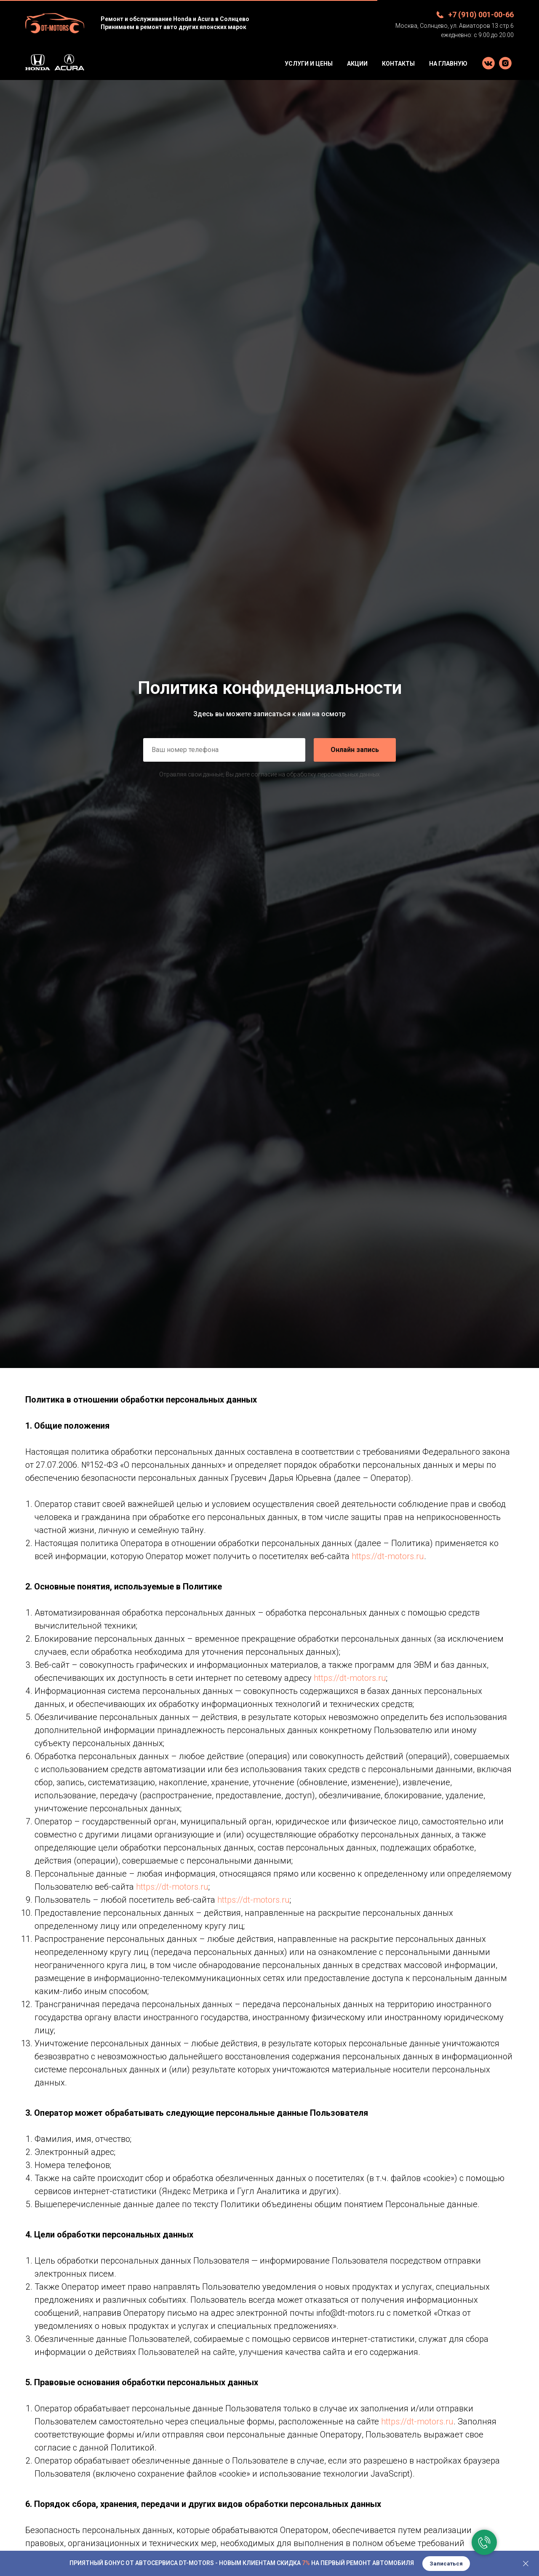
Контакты (398, 63)
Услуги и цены (309, 63)
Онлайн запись (355, 750)
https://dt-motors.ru (388, 1556)
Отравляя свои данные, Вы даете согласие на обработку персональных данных (269, 774)
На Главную (448, 63)
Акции (357, 63)
